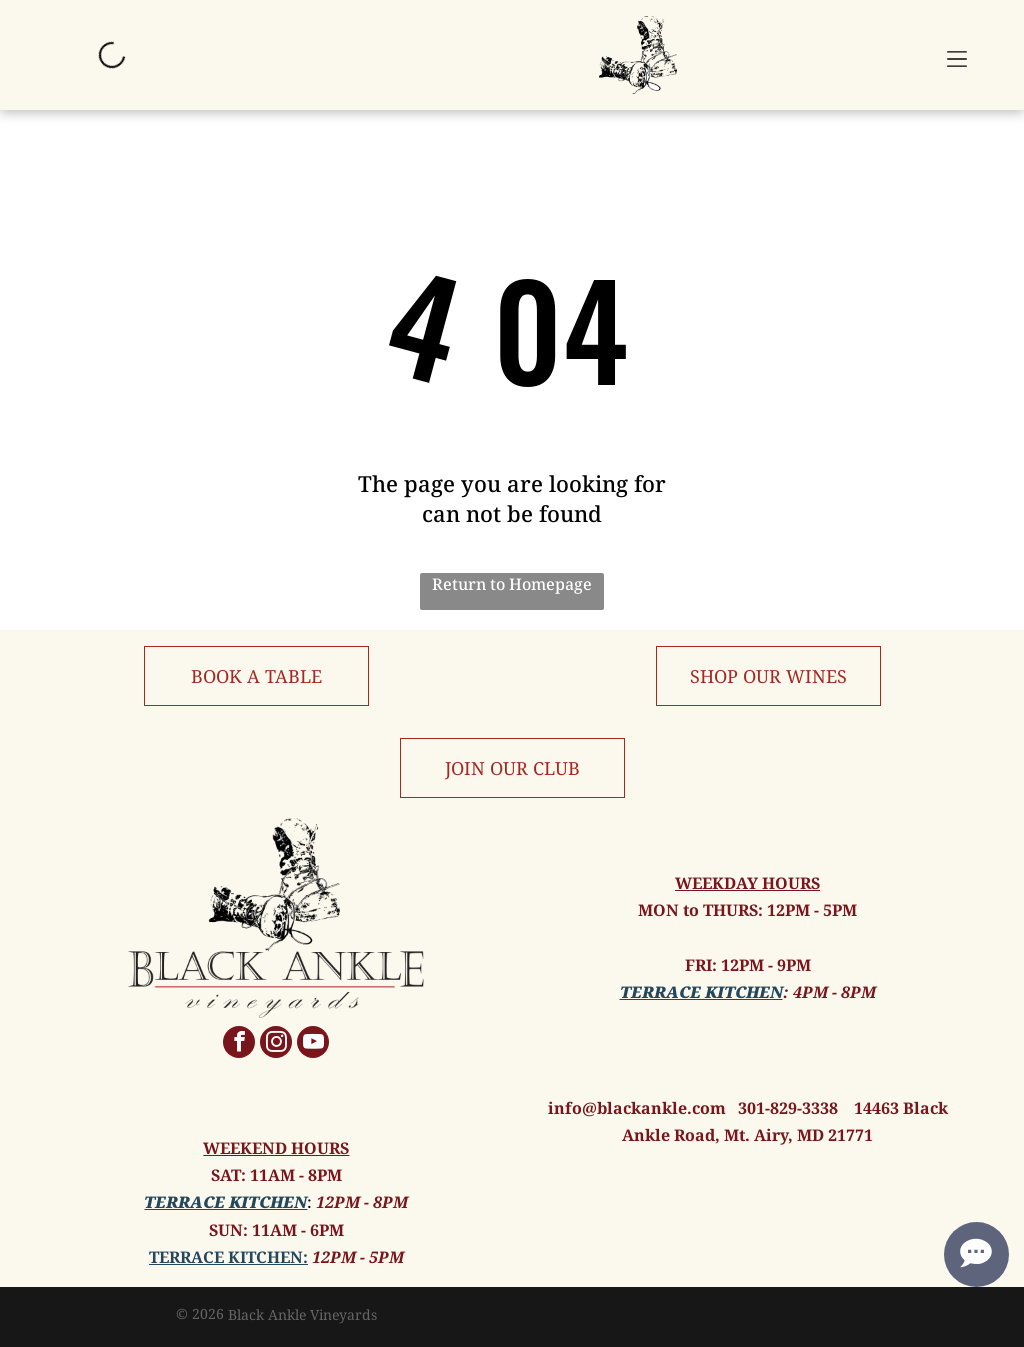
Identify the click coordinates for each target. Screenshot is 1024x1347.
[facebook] (239, 1044)
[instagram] (276, 1044)
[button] (957, 55)
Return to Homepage (512, 584)
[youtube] (313, 1044)
